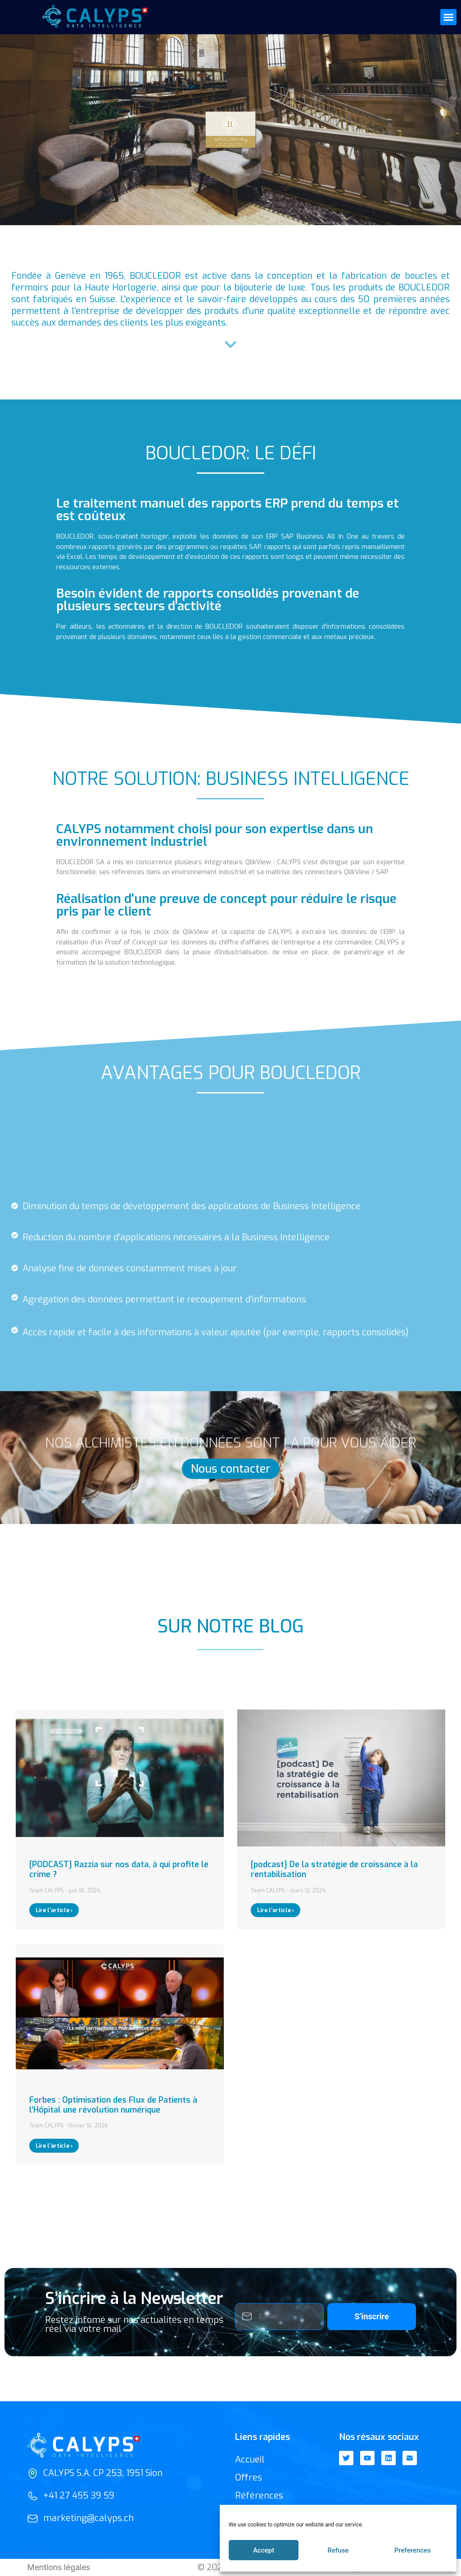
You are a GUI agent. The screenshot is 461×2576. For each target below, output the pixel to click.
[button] (448, 17)
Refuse (338, 2550)
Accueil (250, 2460)
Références (259, 2496)
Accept (263, 2550)
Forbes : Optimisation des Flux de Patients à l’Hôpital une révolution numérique (113, 2105)
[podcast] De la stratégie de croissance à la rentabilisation (334, 1869)
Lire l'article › (54, 1910)
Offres (248, 2478)
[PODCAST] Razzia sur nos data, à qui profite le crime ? (118, 1869)
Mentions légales (58, 2567)
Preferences (412, 2550)
